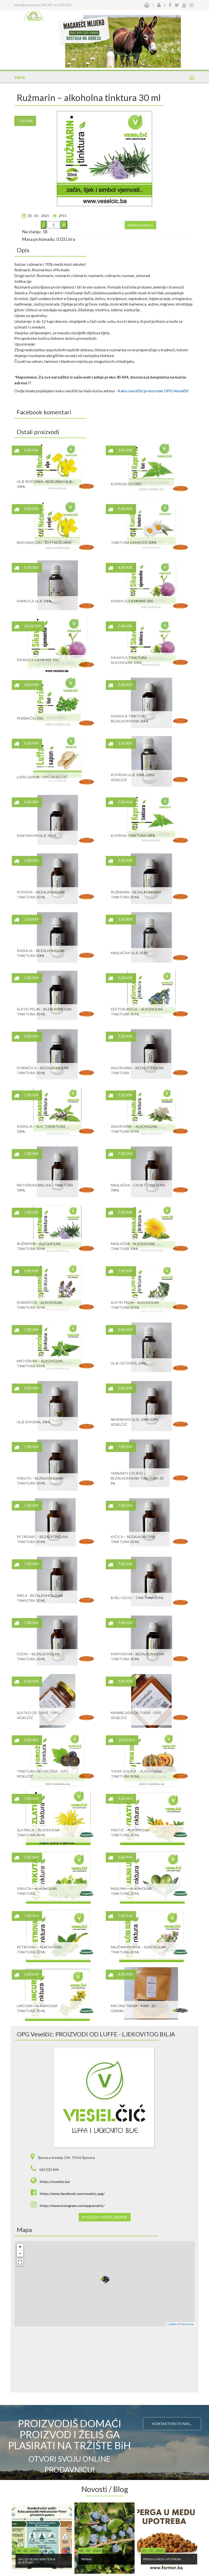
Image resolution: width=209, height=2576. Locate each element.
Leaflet (172, 2324)
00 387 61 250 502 (56, 5)
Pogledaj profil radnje (104, 2217)
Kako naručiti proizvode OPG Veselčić (153, 390)
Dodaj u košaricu (140, 225)
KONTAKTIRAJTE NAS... (172, 2423)
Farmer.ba (187, 2324)
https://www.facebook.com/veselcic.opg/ (72, 2193)
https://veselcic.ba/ (55, 2181)
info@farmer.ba (27, 5)
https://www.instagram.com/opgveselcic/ (72, 2205)
